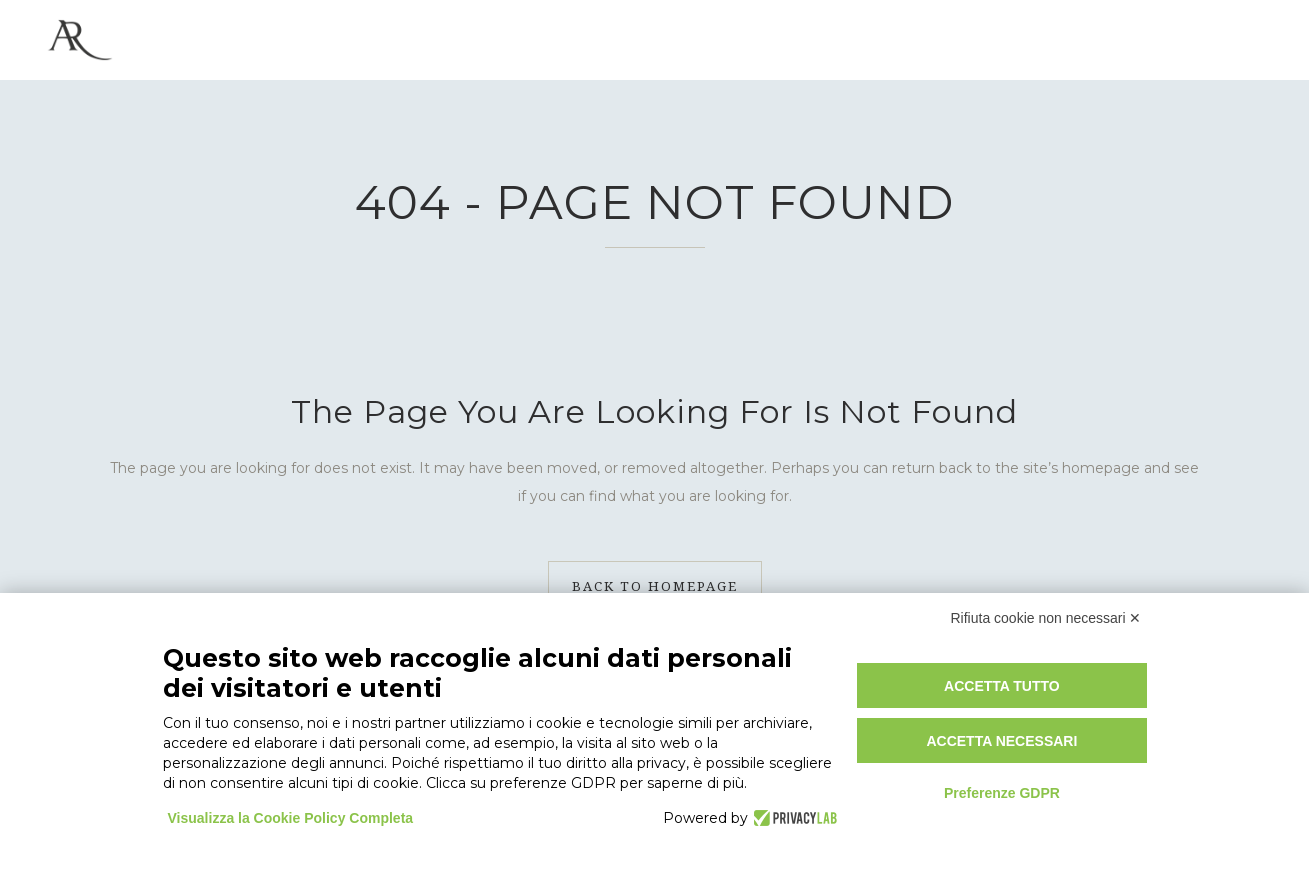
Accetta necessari (1001, 741)
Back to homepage (655, 586)
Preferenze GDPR (1002, 793)
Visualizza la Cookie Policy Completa (291, 818)
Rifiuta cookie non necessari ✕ (1046, 618)
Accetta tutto (1002, 686)
